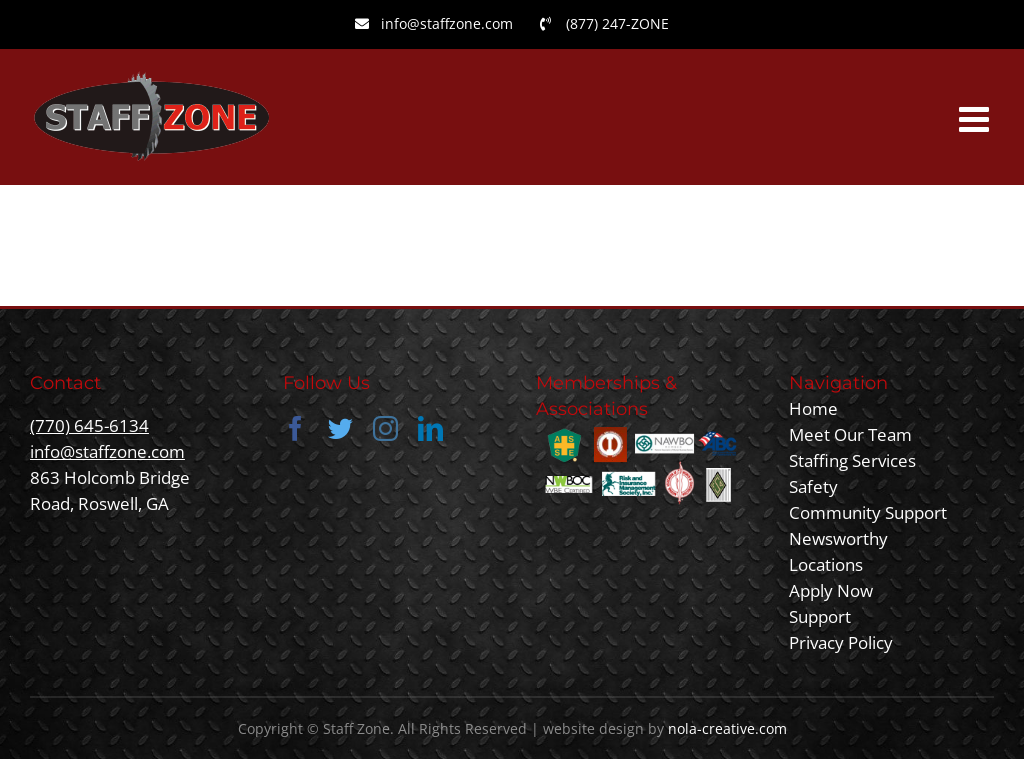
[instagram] (385, 428)
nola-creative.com (727, 728)
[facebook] (295, 428)
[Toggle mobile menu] (976, 118)
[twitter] (340, 428)
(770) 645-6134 (89, 425)
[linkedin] (430, 428)
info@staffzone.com (107, 451)
